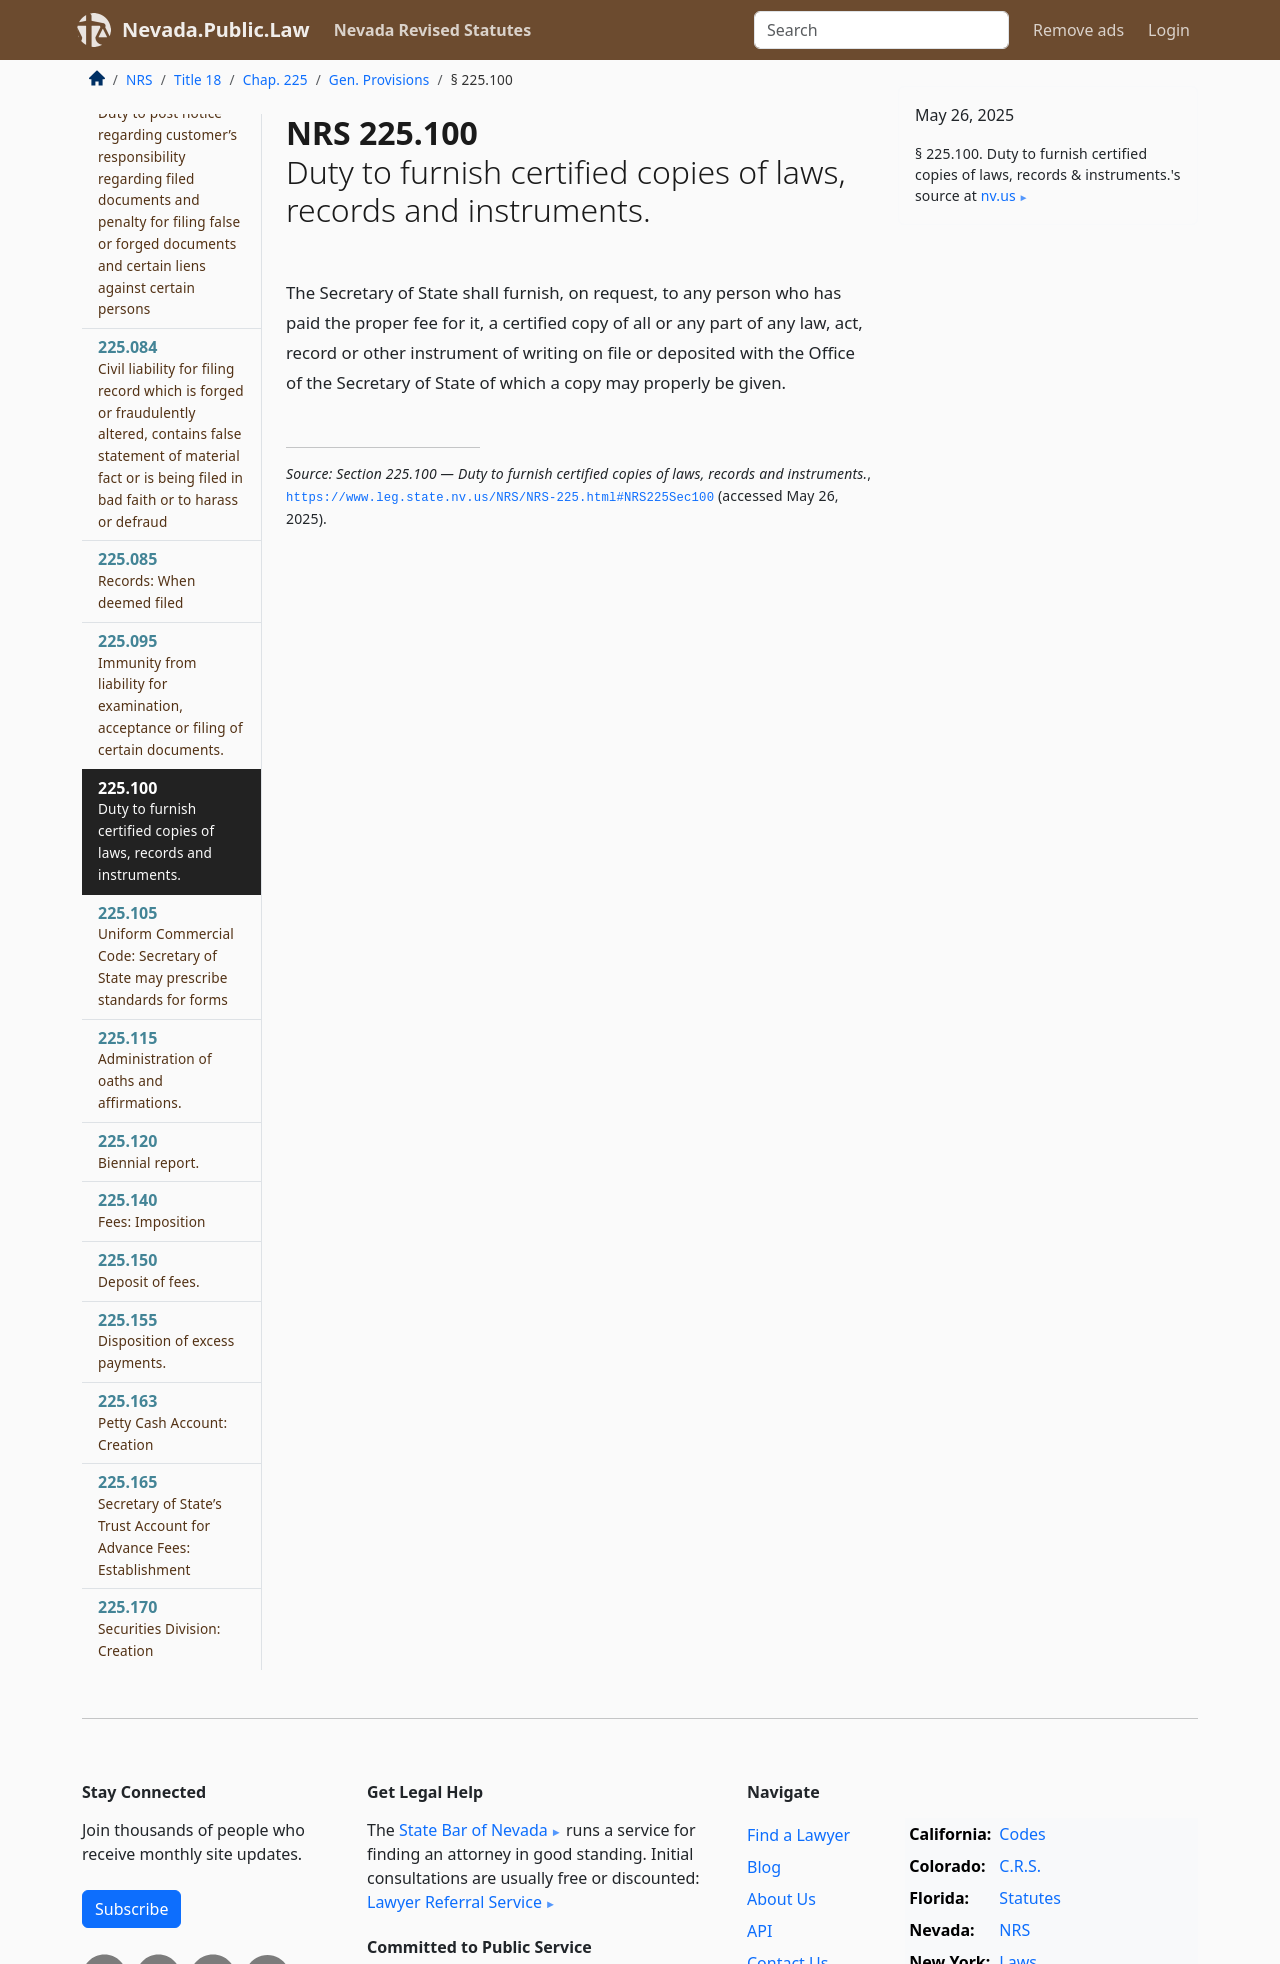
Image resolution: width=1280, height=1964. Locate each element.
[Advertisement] (1048, 553)
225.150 (149, 1270)
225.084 (171, 433)
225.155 (166, 1341)
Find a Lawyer (798, 1835)
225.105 (166, 955)
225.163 (162, 1422)
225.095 (170, 694)
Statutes (1030, 1898)
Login (1169, 30)
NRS (139, 79)
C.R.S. (1020, 1866)
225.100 (156, 830)
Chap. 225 (275, 79)
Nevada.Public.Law (216, 29)
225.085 (146, 580)
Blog (764, 1867)
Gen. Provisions (379, 79)
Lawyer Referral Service (454, 1902)
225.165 (160, 1524)
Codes (1022, 1834)
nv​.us (998, 195)
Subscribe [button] (131, 1909)
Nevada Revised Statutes (433, 30)
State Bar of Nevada (473, 1830)
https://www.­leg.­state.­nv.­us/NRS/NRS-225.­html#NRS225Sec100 (500, 498)
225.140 (152, 1210)
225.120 (148, 1151)
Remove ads (1078, 30)
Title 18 (198, 79)
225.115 (155, 1069)
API (759, 1931)
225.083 (169, 199)
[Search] (881, 30)
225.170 (159, 1628)
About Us (781, 1899)
